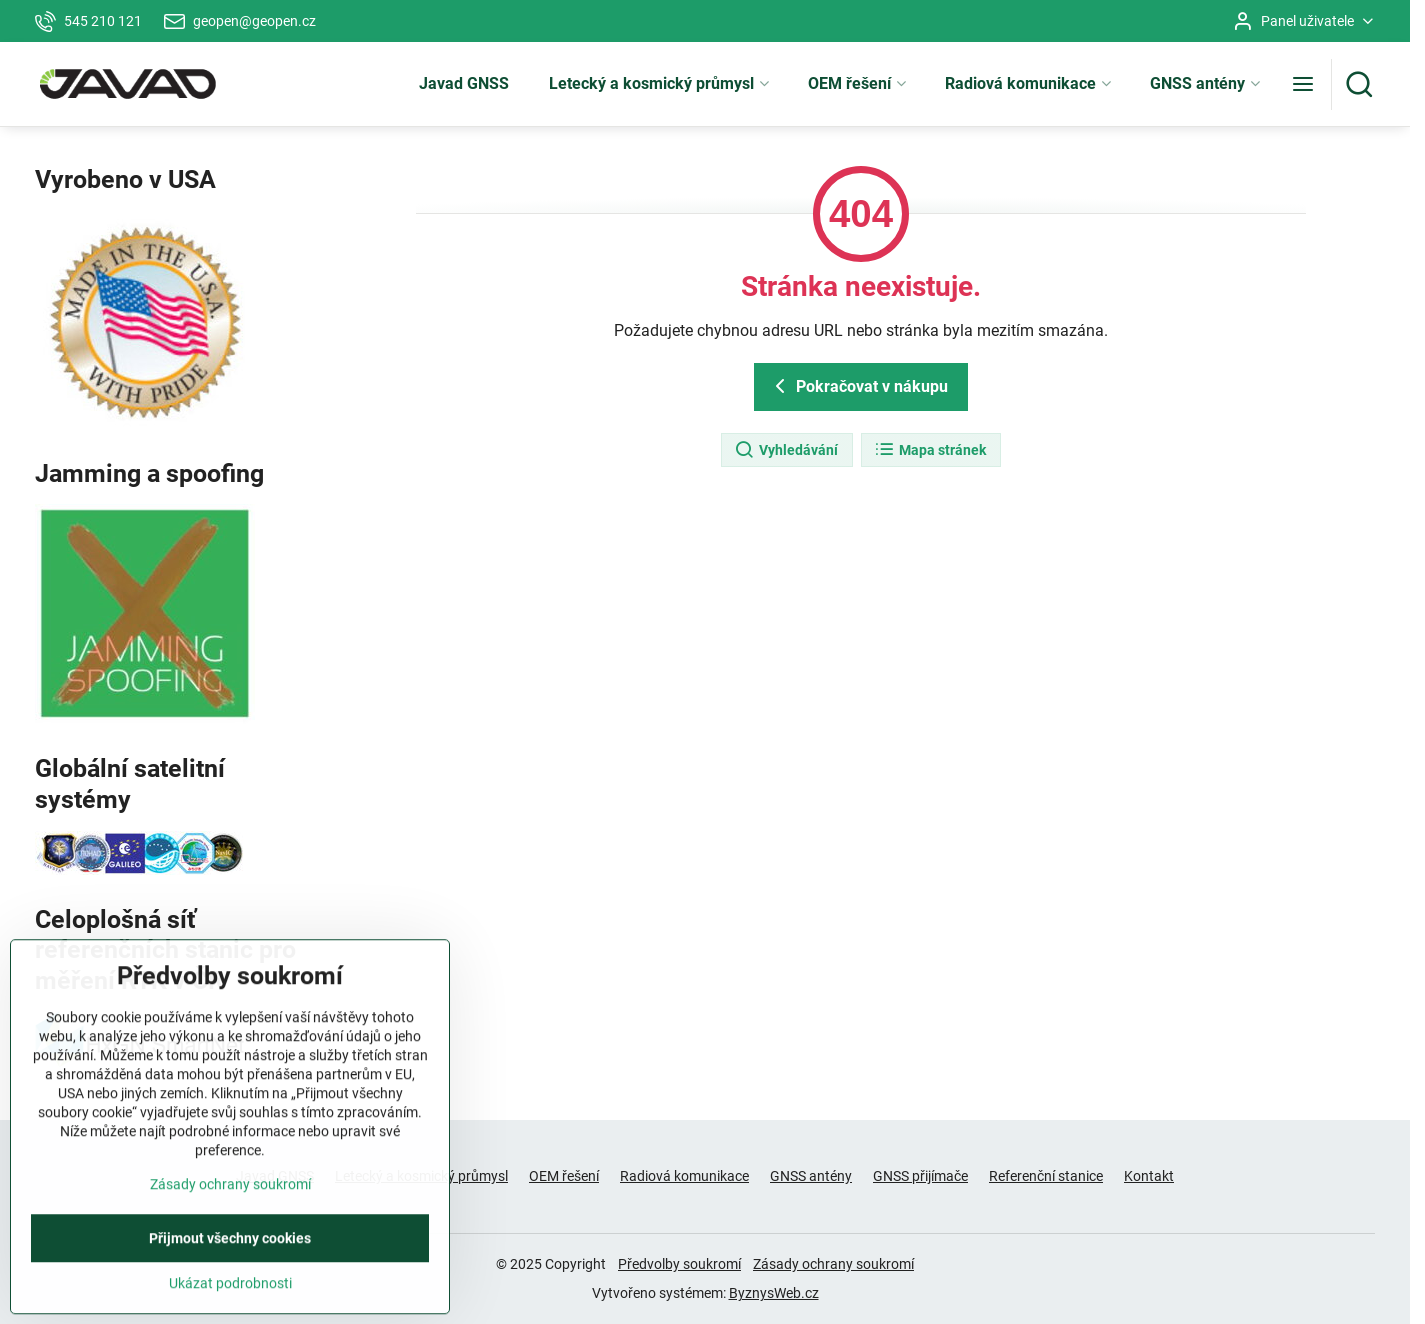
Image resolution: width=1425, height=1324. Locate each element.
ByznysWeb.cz (774, 1293)
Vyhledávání (786, 450)
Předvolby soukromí (679, 1264)
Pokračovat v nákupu (858, 386)
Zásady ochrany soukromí (833, 1264)
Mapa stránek (930, 450)
